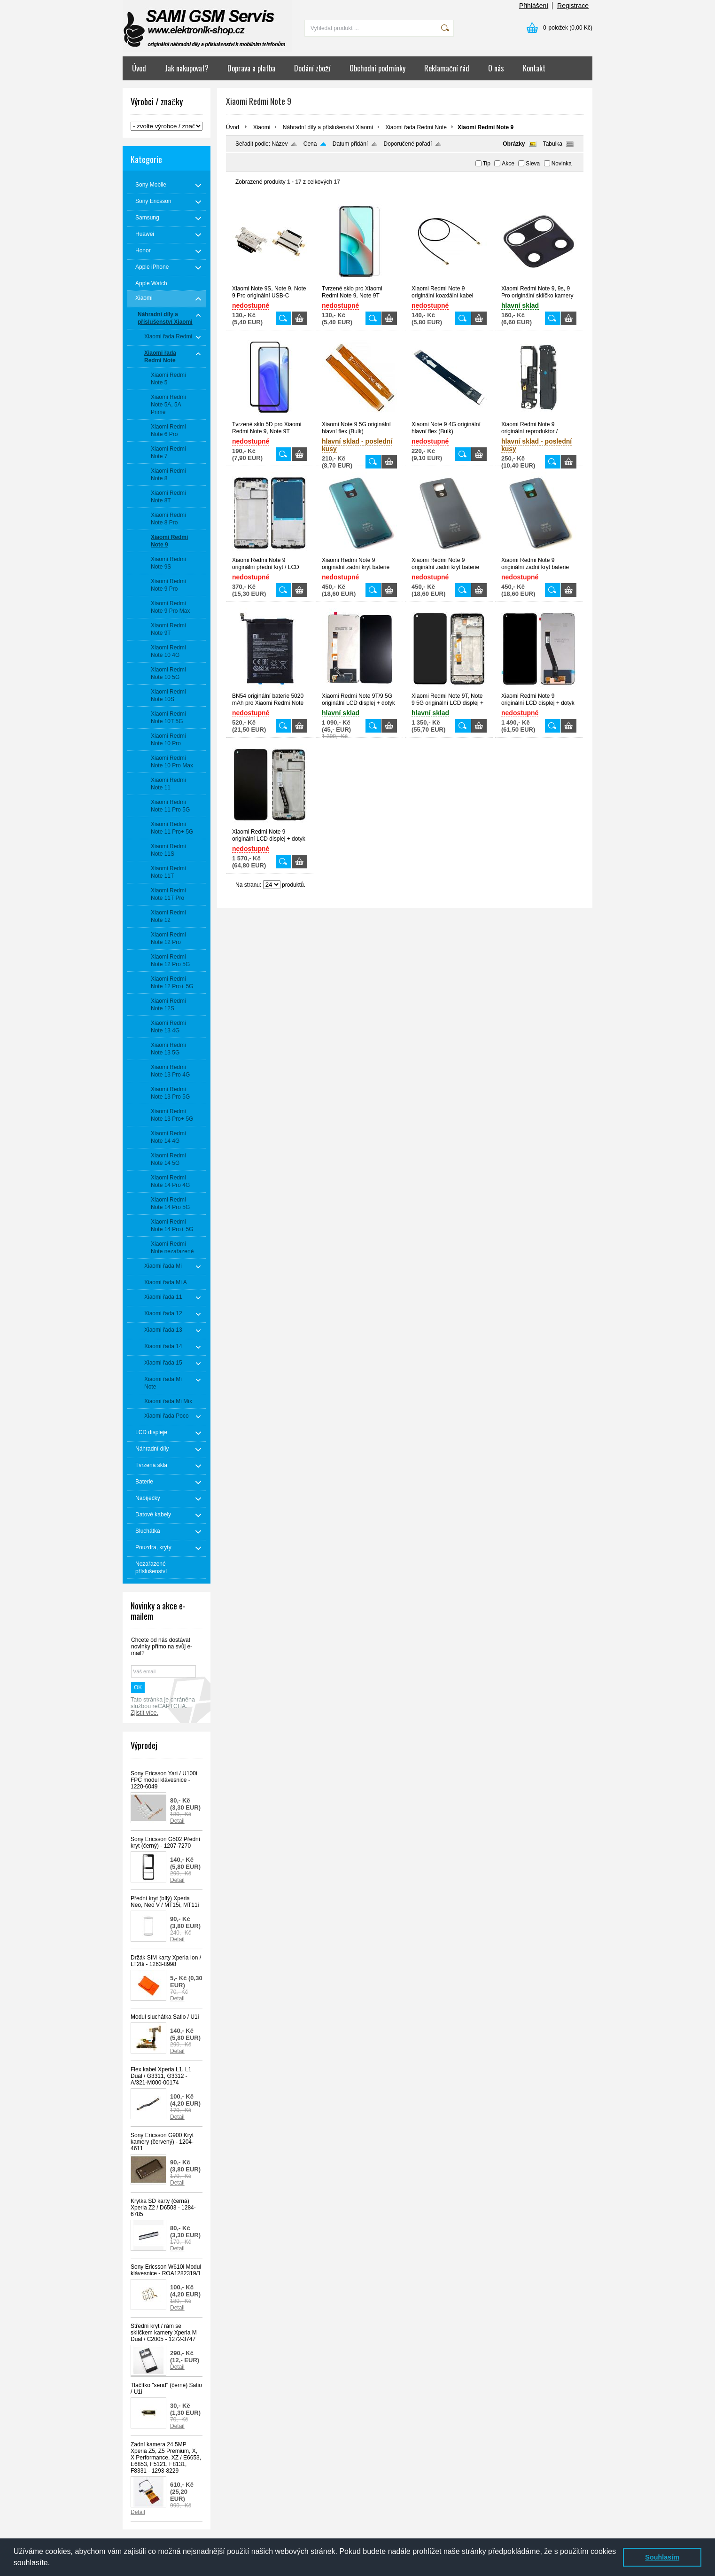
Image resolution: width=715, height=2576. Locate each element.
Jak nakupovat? (187, 68)
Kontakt (534, 68)
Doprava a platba (251, 68)
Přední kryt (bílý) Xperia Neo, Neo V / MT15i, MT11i (165, 1901)
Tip (486, 163)
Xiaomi (262, 127)
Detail (177, 1821)
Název (280, 144)
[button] (53, 2563)
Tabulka (552, 144)
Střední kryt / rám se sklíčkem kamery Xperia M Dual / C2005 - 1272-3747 (164, 2332)
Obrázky (514, 144)
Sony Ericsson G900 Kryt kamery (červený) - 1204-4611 (162, 2142)
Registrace (573, 5)
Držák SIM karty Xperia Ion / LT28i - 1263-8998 (166, 1960)
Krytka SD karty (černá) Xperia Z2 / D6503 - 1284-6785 (163, 2207)
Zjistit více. (144, 1713)
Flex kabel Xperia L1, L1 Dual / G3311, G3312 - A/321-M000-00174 (161, 2076)
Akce (508, 163)
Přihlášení (533, 5)
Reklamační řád (446, 68)
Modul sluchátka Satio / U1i (165, 2017)
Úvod (139, 68)
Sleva (533, 163)
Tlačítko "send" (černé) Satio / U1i (166, 2388)
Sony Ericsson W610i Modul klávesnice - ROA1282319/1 (166, 2270)
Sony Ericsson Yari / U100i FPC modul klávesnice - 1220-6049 (164, 1780)
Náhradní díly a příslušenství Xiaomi (328, 127)
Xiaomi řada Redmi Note (416, 127)
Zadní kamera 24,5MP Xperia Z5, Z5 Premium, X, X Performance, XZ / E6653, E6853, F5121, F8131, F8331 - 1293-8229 (166, 2457)
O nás (496, 68)
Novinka (562, 163)
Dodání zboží (312, 68)
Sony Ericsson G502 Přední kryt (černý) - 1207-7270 (165, 1842)
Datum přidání (350, 144)
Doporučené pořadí (408, 144)
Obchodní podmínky (377, 68)
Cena (310, 144)
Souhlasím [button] (662, 2557)
